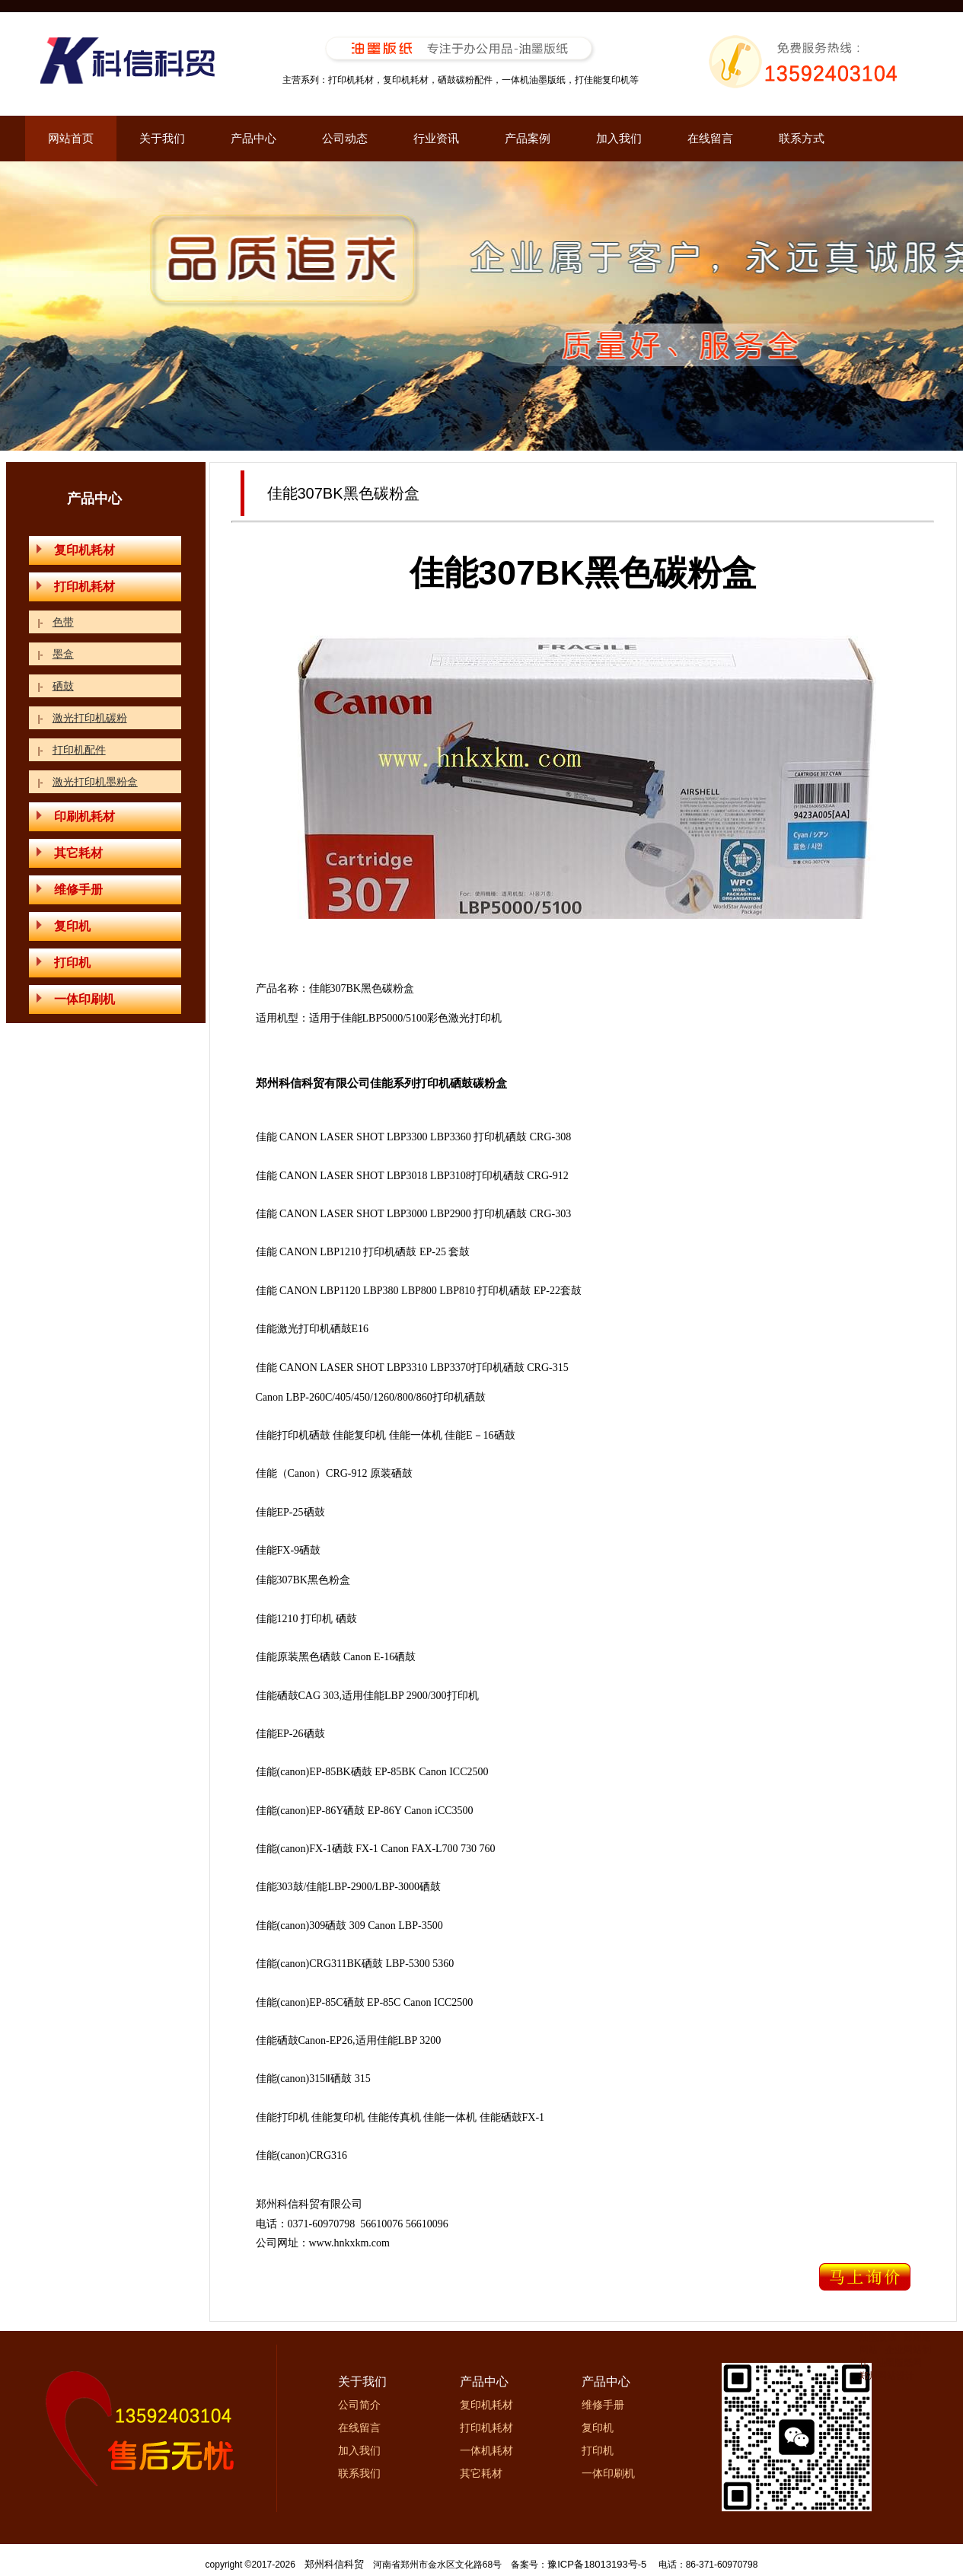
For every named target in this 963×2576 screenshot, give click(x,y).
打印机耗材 (76, 586)
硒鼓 (63, 686)
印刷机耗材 (76, 816)
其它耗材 (70, 852)
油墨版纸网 (899, 2363)
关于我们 (162, 138)
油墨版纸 (877, 2337)
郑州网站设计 (886, 2375)
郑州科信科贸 (334, 2564)
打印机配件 (79, 750)
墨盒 (63, 654)
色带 (63, 622)
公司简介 (359, 2405)
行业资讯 (436, 138)
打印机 (64, 962)
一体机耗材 (486, 2450)
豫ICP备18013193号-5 (596, 2564)
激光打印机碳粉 (90, 718)
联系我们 (359, 2473)
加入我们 (619, 138)
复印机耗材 (76, 550)
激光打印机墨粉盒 (95, 782)
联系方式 (801, 138)
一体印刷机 (76, 999)
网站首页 (71, 138)
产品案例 (527, 138)
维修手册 (70, 889)
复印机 (64, 926)
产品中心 (253, 138)
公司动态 (345, 138)
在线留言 (710, 138)
